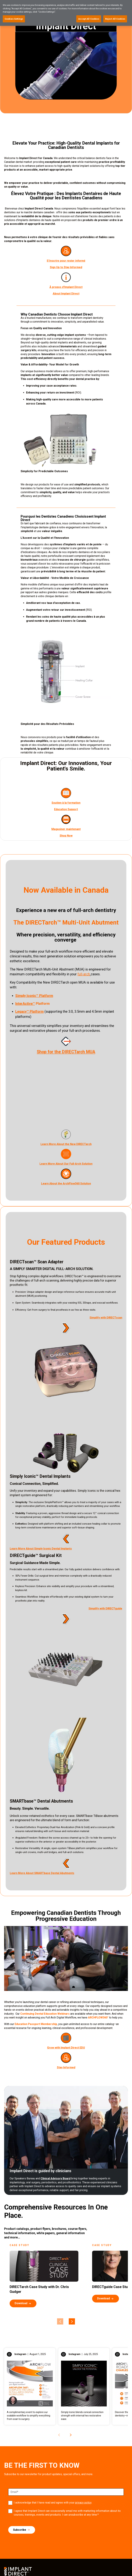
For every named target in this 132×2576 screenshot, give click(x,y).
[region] (66, 13)
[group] (45, 2275)
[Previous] (60, 2321)
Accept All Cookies (88, 19)
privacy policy (83, 2502)
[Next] (72, 2321)
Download (21, 2303)
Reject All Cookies (115, 19)
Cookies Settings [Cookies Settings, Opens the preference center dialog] (14, 19)
